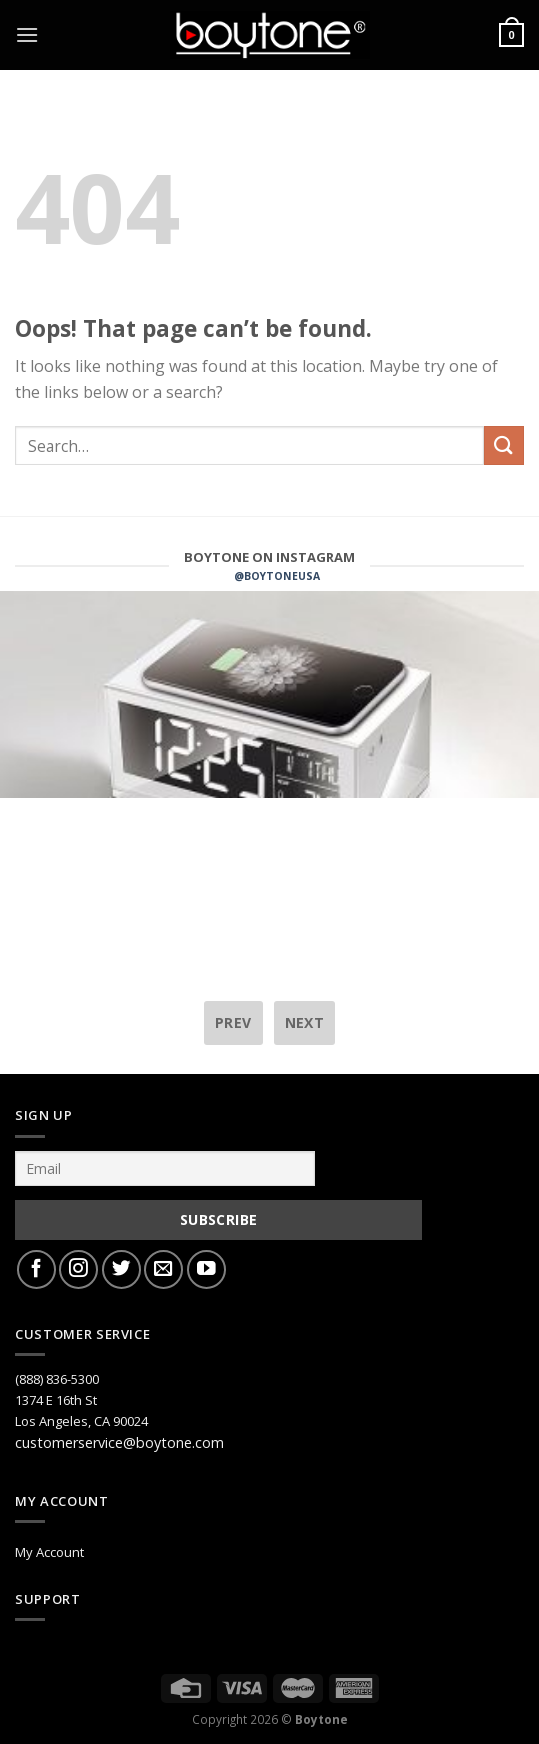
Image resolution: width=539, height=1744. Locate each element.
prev (233, 1022)
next (305, 1022)
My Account (49, 1552)
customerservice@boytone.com (119, 1442)
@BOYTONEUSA (277, 576)
